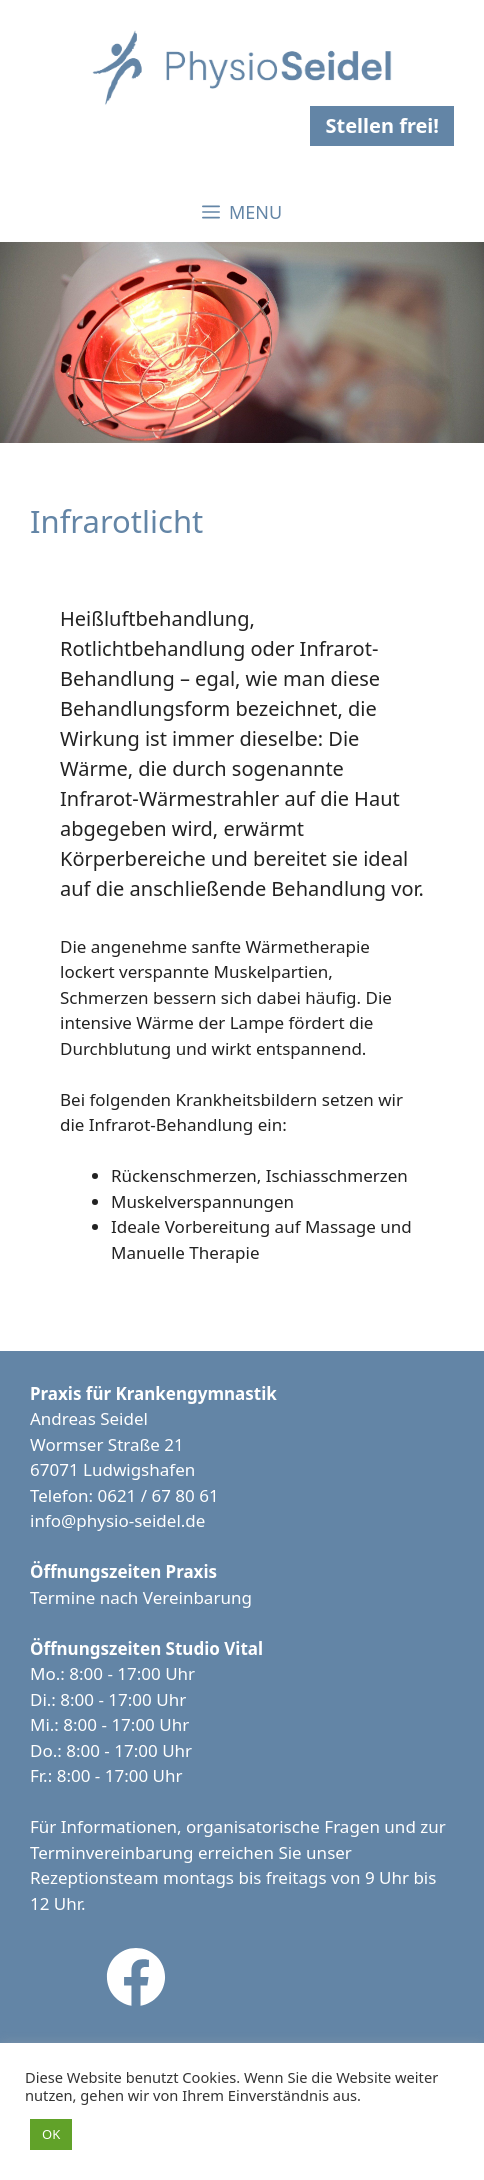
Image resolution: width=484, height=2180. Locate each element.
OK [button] (51, 2134)
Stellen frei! (382, 125)
